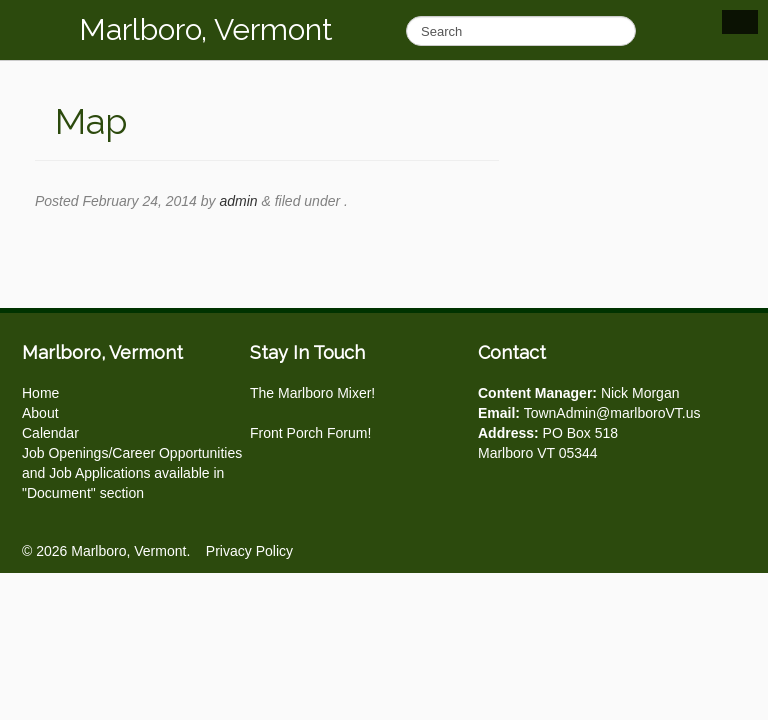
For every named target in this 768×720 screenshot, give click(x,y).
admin (238, 201)
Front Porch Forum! (310, 433)
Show (740, 22)
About (40, 413)
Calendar (50, 433)
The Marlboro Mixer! (312, 393)
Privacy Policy (249, 551)
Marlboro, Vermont (206, 29)
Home (40, 393)
